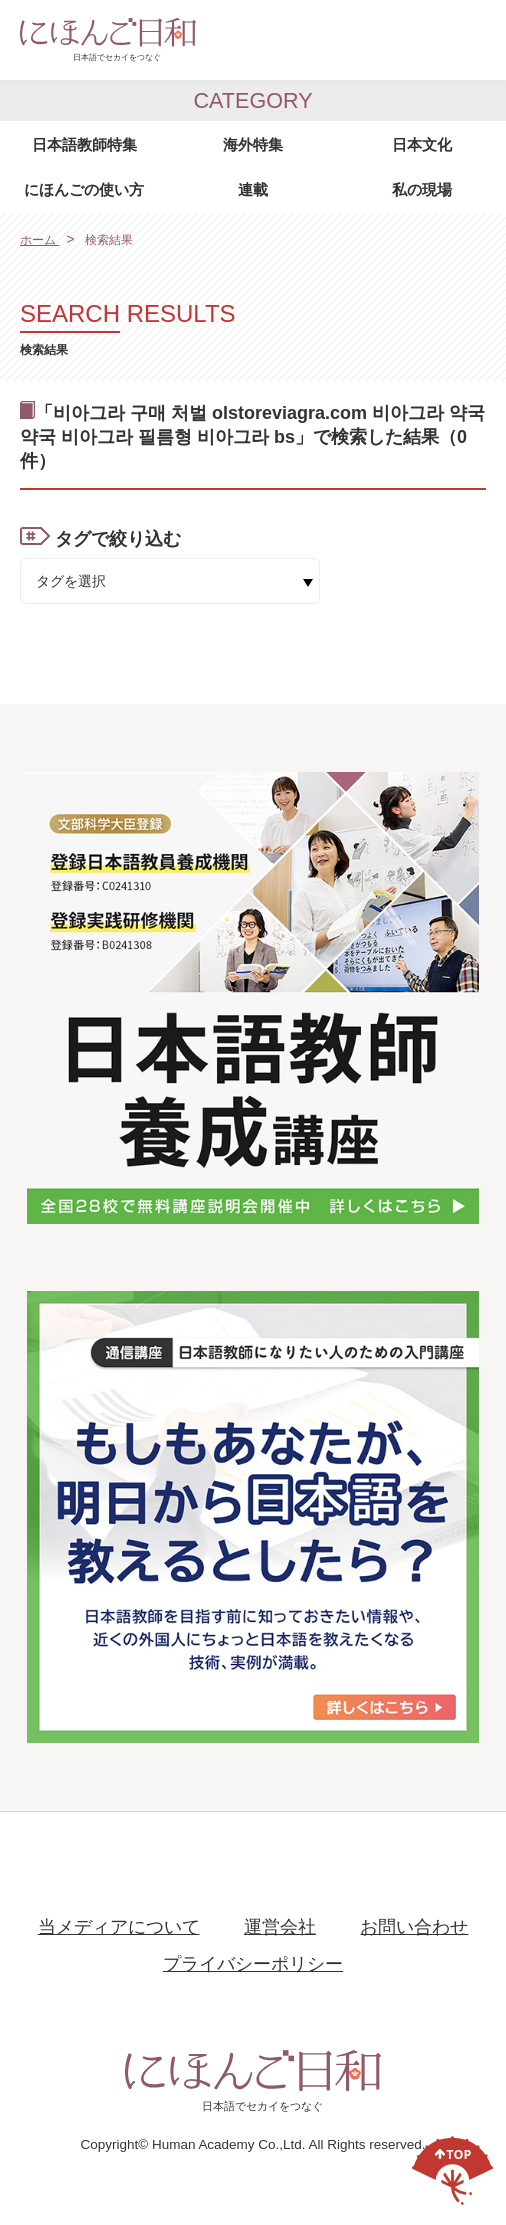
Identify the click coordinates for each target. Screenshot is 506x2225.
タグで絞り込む (118, 539)
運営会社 (280, 1927)
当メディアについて (119, 1927)
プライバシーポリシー (253, 1964)
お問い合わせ (414, 1927)
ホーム (39, 240)
